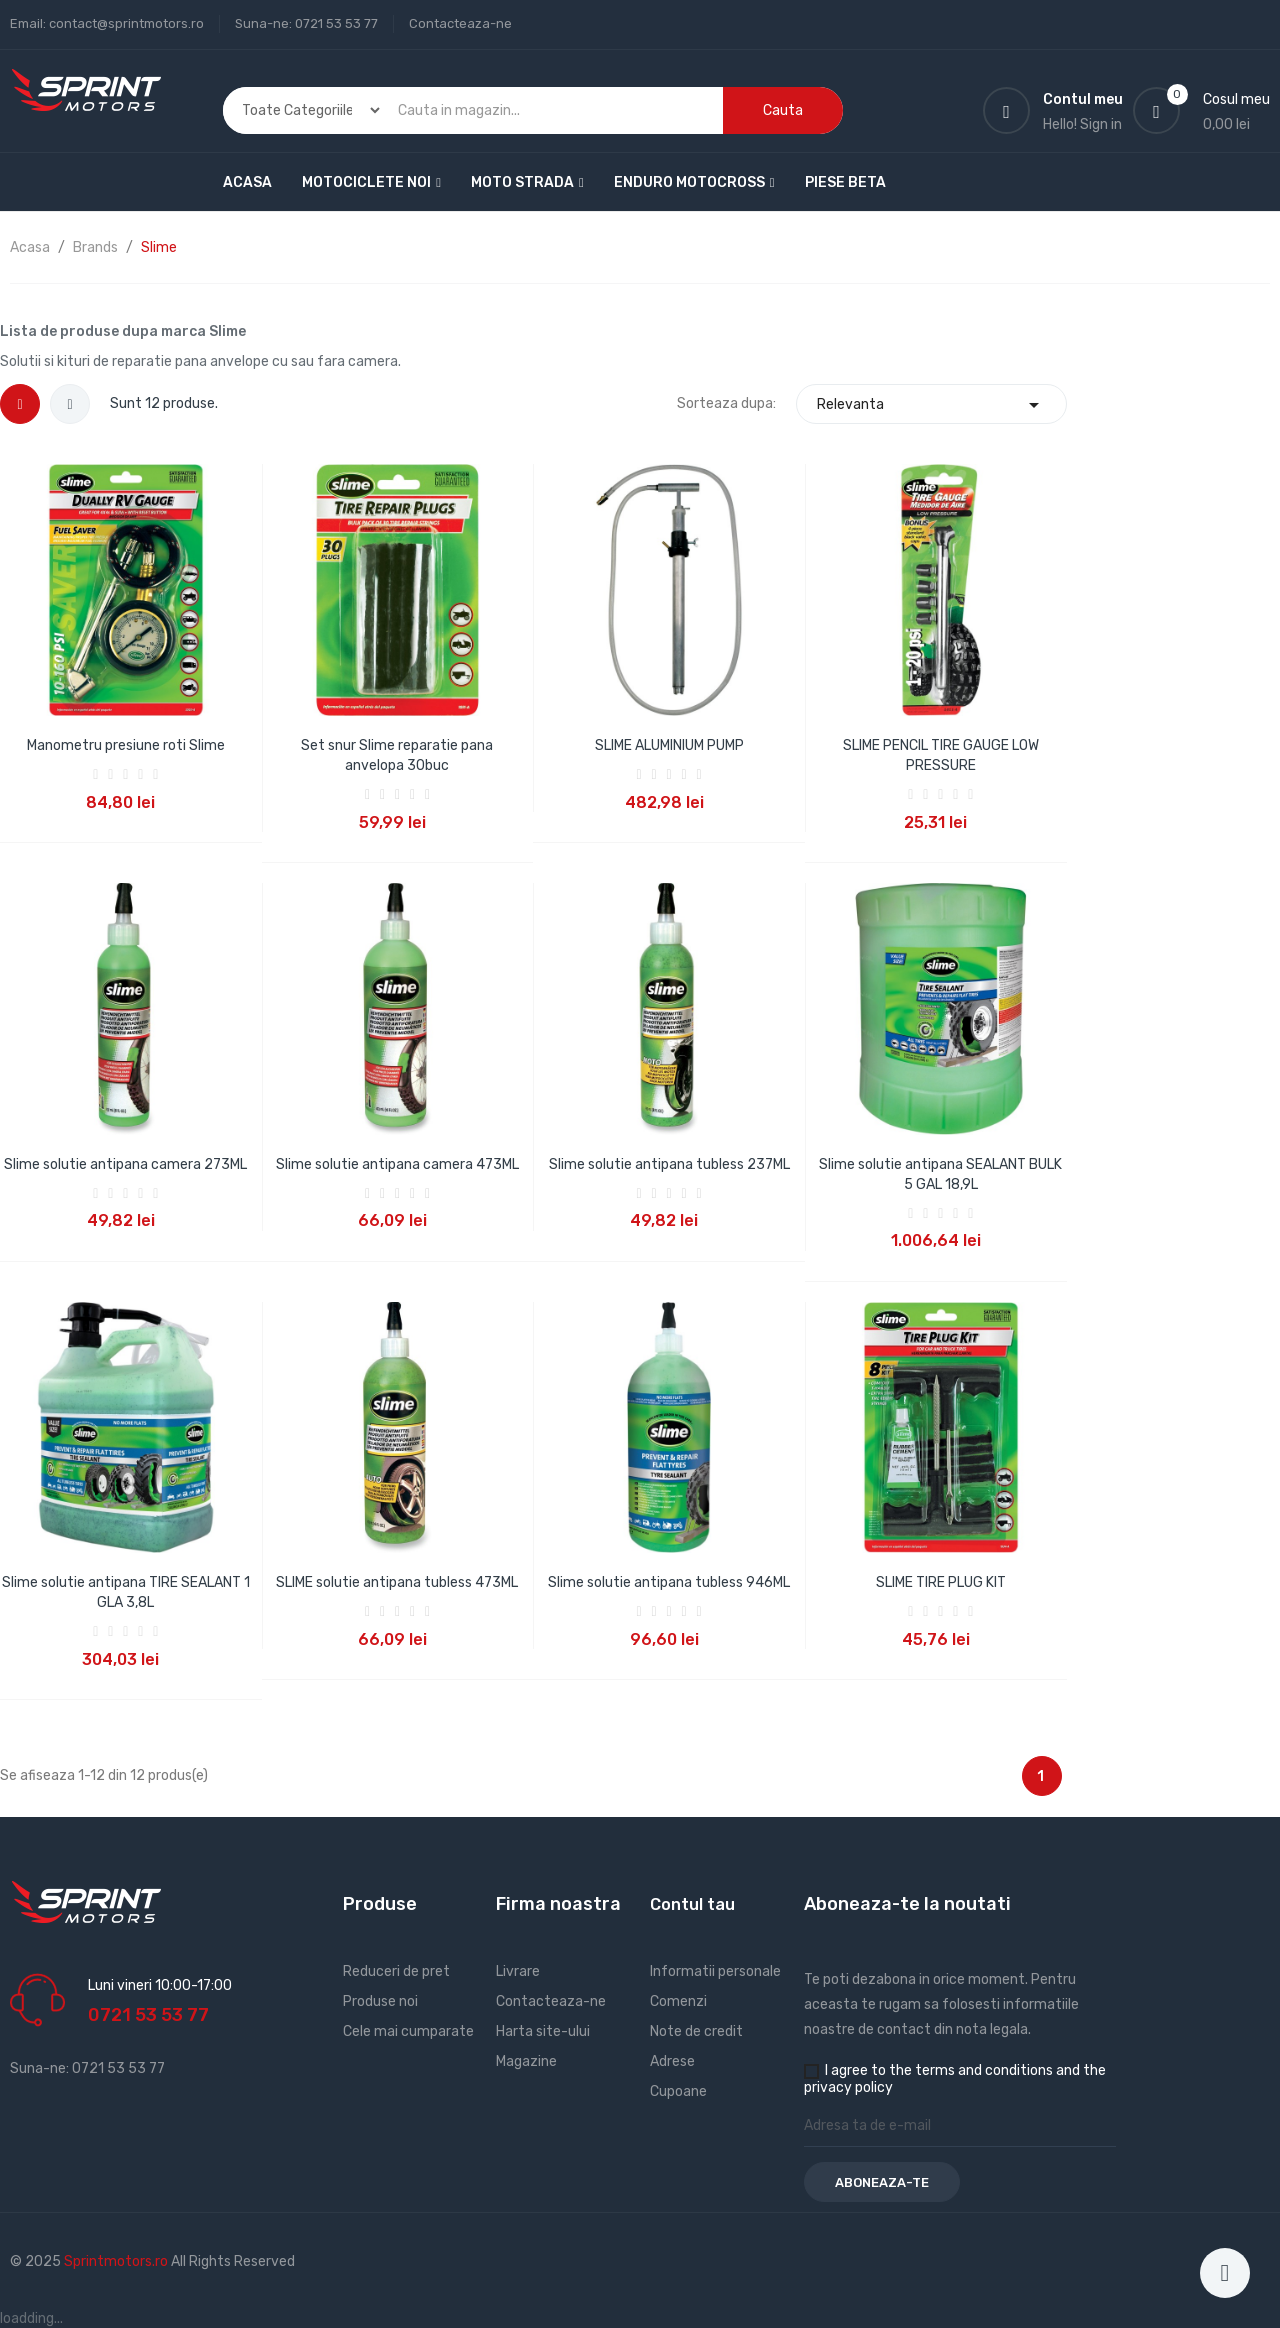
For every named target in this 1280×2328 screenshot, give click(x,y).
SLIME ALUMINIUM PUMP (669, 745)
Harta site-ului (543, 2031)
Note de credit (696, 2031)
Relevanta (931, 404)
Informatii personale (715, 1971)
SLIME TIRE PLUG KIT (941, 1582)
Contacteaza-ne (460, 23)
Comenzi (678, 2001)
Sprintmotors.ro (117, 2261)
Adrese (672, 2061)
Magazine (526, 2061)
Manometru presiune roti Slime (126, 745)
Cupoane (678, 2091)
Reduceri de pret (396, 1971)
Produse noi (380, 2001)
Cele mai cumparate (408, 2031)
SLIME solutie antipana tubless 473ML (397, 1582)
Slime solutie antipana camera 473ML (397, 1164)
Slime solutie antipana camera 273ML (125, 1164)
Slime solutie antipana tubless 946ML (669, 1582)
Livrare (518, 1971)
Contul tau (692, 1904)
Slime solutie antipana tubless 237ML (669, 1164)
